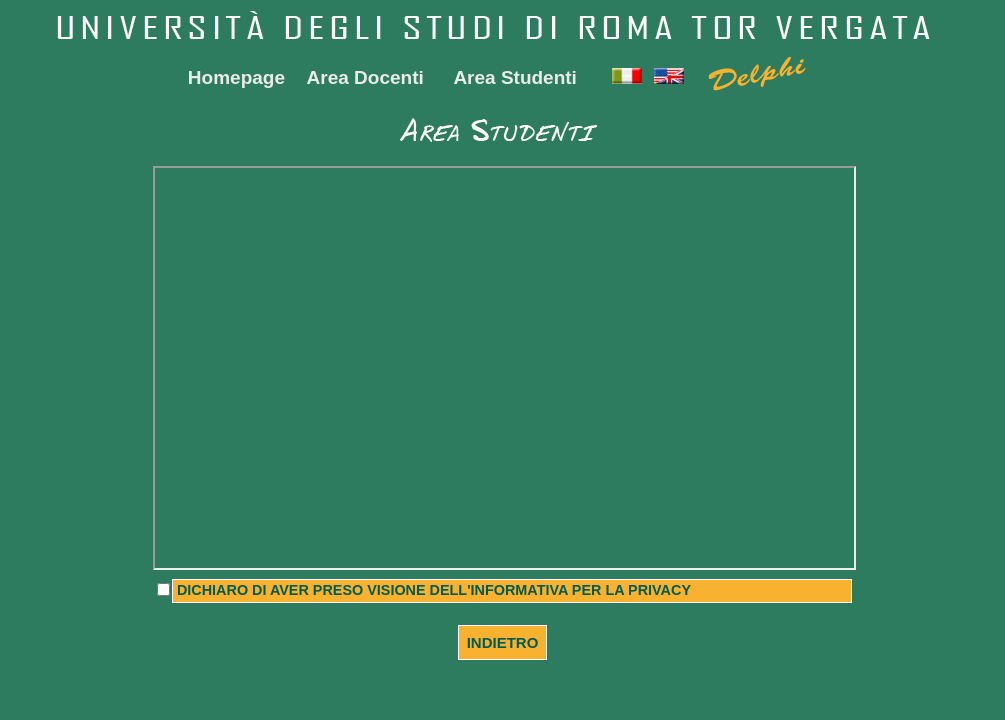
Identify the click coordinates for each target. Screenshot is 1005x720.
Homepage (236, 77)
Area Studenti (515, 77)
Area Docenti (365, 77)
